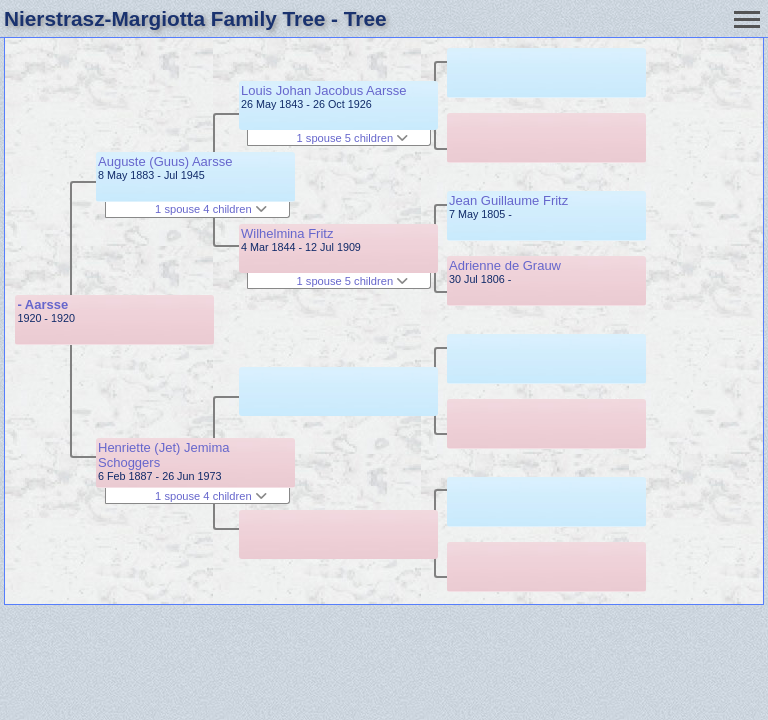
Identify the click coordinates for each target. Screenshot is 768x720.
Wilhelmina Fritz (287, 233)
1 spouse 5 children (353, 138)
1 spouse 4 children (211, 209)
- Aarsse (42, 304)
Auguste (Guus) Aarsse (165, 161)
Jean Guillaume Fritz (508, 200)
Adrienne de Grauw (505, 265)
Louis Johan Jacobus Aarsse (324, 90)
